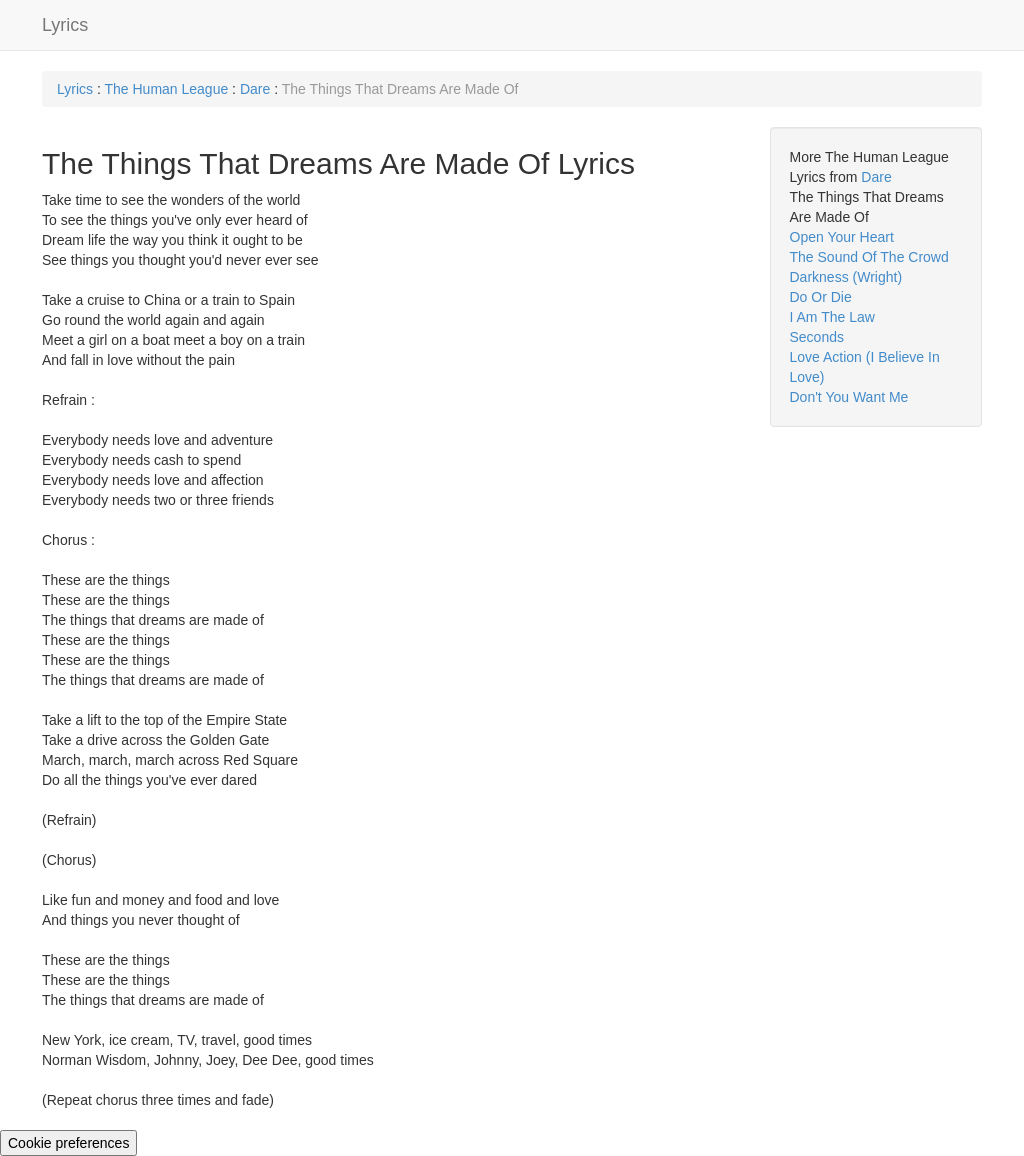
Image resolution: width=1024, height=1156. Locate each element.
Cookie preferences (68, 1143)
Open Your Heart (842, 237)
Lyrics (65, 25)
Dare (255, 89)
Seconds (817, 337)
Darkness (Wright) (846, 277)
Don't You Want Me (849, 397)
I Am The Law (832, 317)
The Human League (166, 89)
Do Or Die (821, 297)
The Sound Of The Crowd (869, 257)
